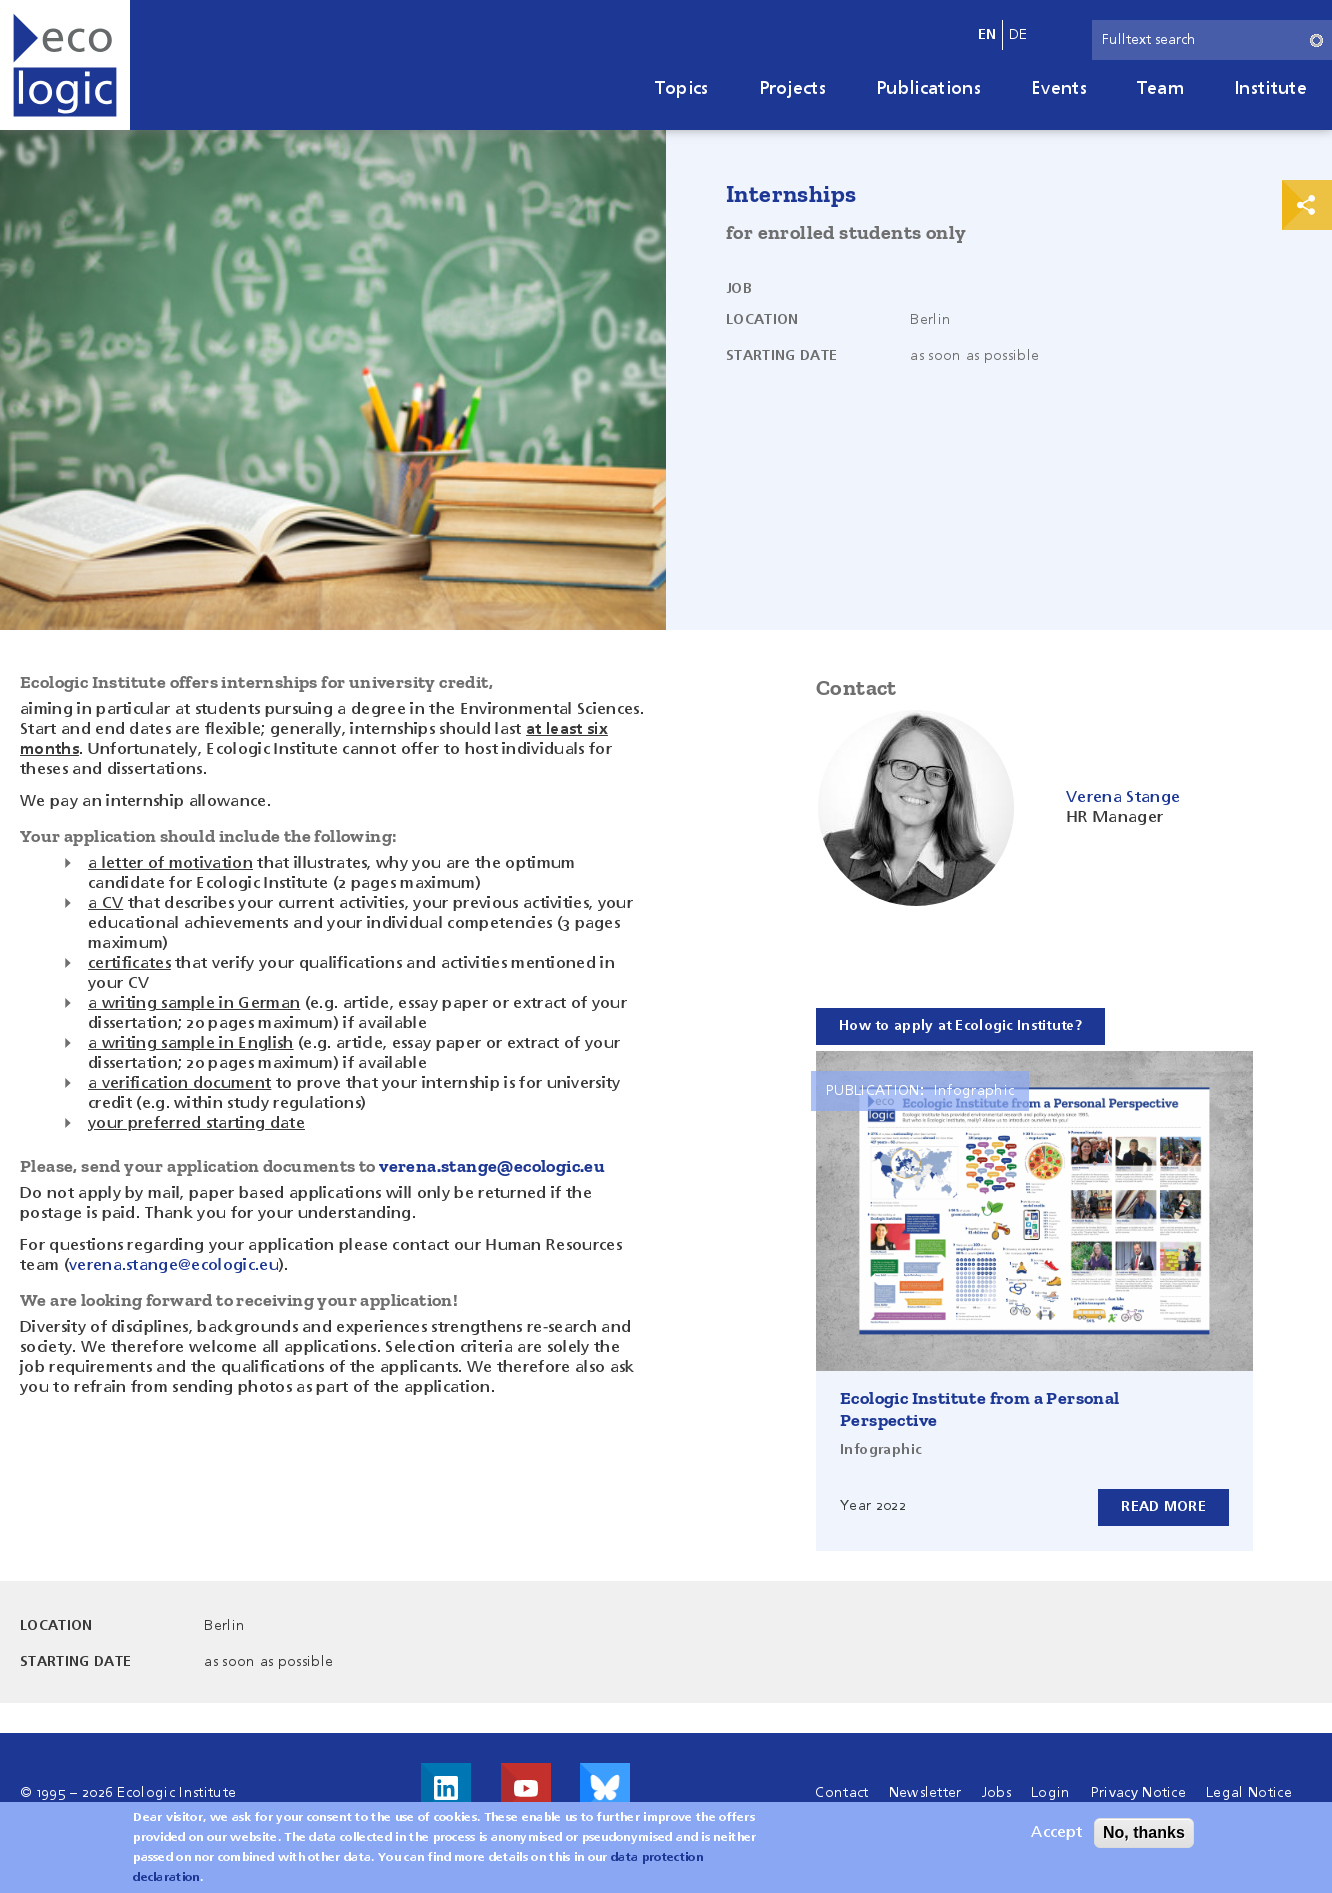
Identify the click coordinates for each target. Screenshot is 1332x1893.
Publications (928, 89)
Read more (1163, 1507)
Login (1051, 1793)
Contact (841, 1793)
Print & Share (1307, 205)
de (1018, 35)
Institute (1270, 89)
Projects (793, 89)
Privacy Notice (1138, 1793)
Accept (1056, 1833)
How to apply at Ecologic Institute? (960, 1026)
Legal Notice (1249, 1793)
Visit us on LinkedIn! (446, 1788)
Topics (682, 89)
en (987, 35)
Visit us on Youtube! (526, 1788)
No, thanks (1144, 1832)
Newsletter (925, 1793)
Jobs (996, 1793)
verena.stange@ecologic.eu (492, 1166)
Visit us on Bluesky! (605, 1788)
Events (1059, 89)
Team (1160, 89)
